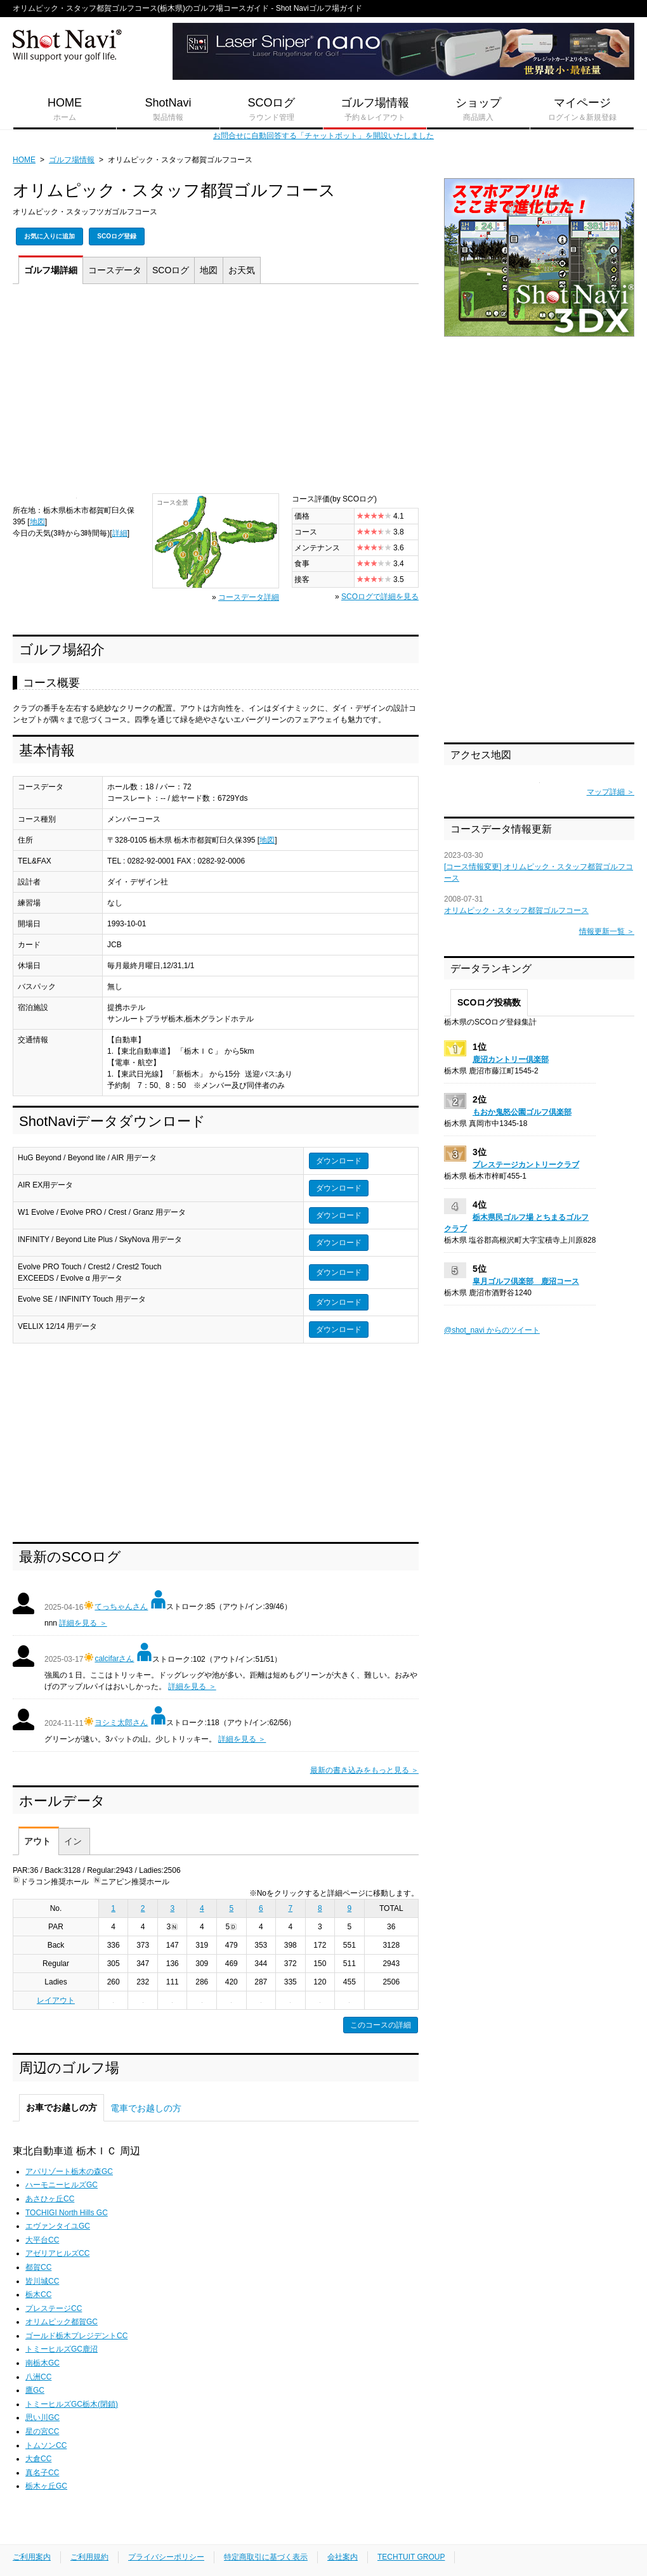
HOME (64, 109)
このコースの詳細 (380, 2025)
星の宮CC (42, 2431)
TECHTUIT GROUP (411, 2557)
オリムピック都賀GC (61, 2321)
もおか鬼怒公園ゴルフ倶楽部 (522, 1112)
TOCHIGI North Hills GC (66, 2212)
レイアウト (56, 2000)
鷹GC (34, 2390)
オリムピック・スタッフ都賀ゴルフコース (516, 910)
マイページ (582, 109)
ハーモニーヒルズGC (61, 2184)
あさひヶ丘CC (49, 2198)
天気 (241, 270)
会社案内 (342, 2557)
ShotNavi (168, 109)
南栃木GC (42, 2363)
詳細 (50, 270)
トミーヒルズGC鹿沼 (61, 2349)
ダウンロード (339, 1160)
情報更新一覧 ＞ (606, 931)
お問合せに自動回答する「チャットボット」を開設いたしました (323, 135)
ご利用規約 (89, 2557)
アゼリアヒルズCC (57, 2253)
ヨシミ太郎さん (121, 1722)
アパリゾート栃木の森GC (69, 2171)
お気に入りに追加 (49, 236)
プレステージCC (53, 2308)
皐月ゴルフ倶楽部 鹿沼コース (526, 1281)
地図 (209, 270)
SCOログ (271, 109)
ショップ (478, 109)
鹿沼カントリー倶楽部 (511, 1059)
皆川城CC (42, 2281)
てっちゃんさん (121, 1606)
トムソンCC (46, 2445)
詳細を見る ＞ (83, 1623)
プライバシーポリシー (166, 2557)
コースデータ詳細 (248, 597)
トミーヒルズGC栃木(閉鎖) (71, 2404)
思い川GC (42, 2417)
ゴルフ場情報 (375, 109)
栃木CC (38, 2294)
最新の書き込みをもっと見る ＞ (364, 1770)
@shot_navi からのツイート (492, 1330)
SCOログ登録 (116, 236)
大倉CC (38, 2458)
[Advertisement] (216, 392)
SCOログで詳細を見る (380, 596)
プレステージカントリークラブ (526, 1164)
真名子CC (42, 2472)
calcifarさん (114, 1658)
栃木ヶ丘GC (46, 2486)
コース (114, 270)
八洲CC (38, 2376)
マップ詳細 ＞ (610, 791)
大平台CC (42, 2240)
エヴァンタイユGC (57, 2226)
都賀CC (38, 2267)
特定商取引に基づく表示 (266, 2557)
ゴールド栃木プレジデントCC (76, 2335)
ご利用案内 (32, 2557)
